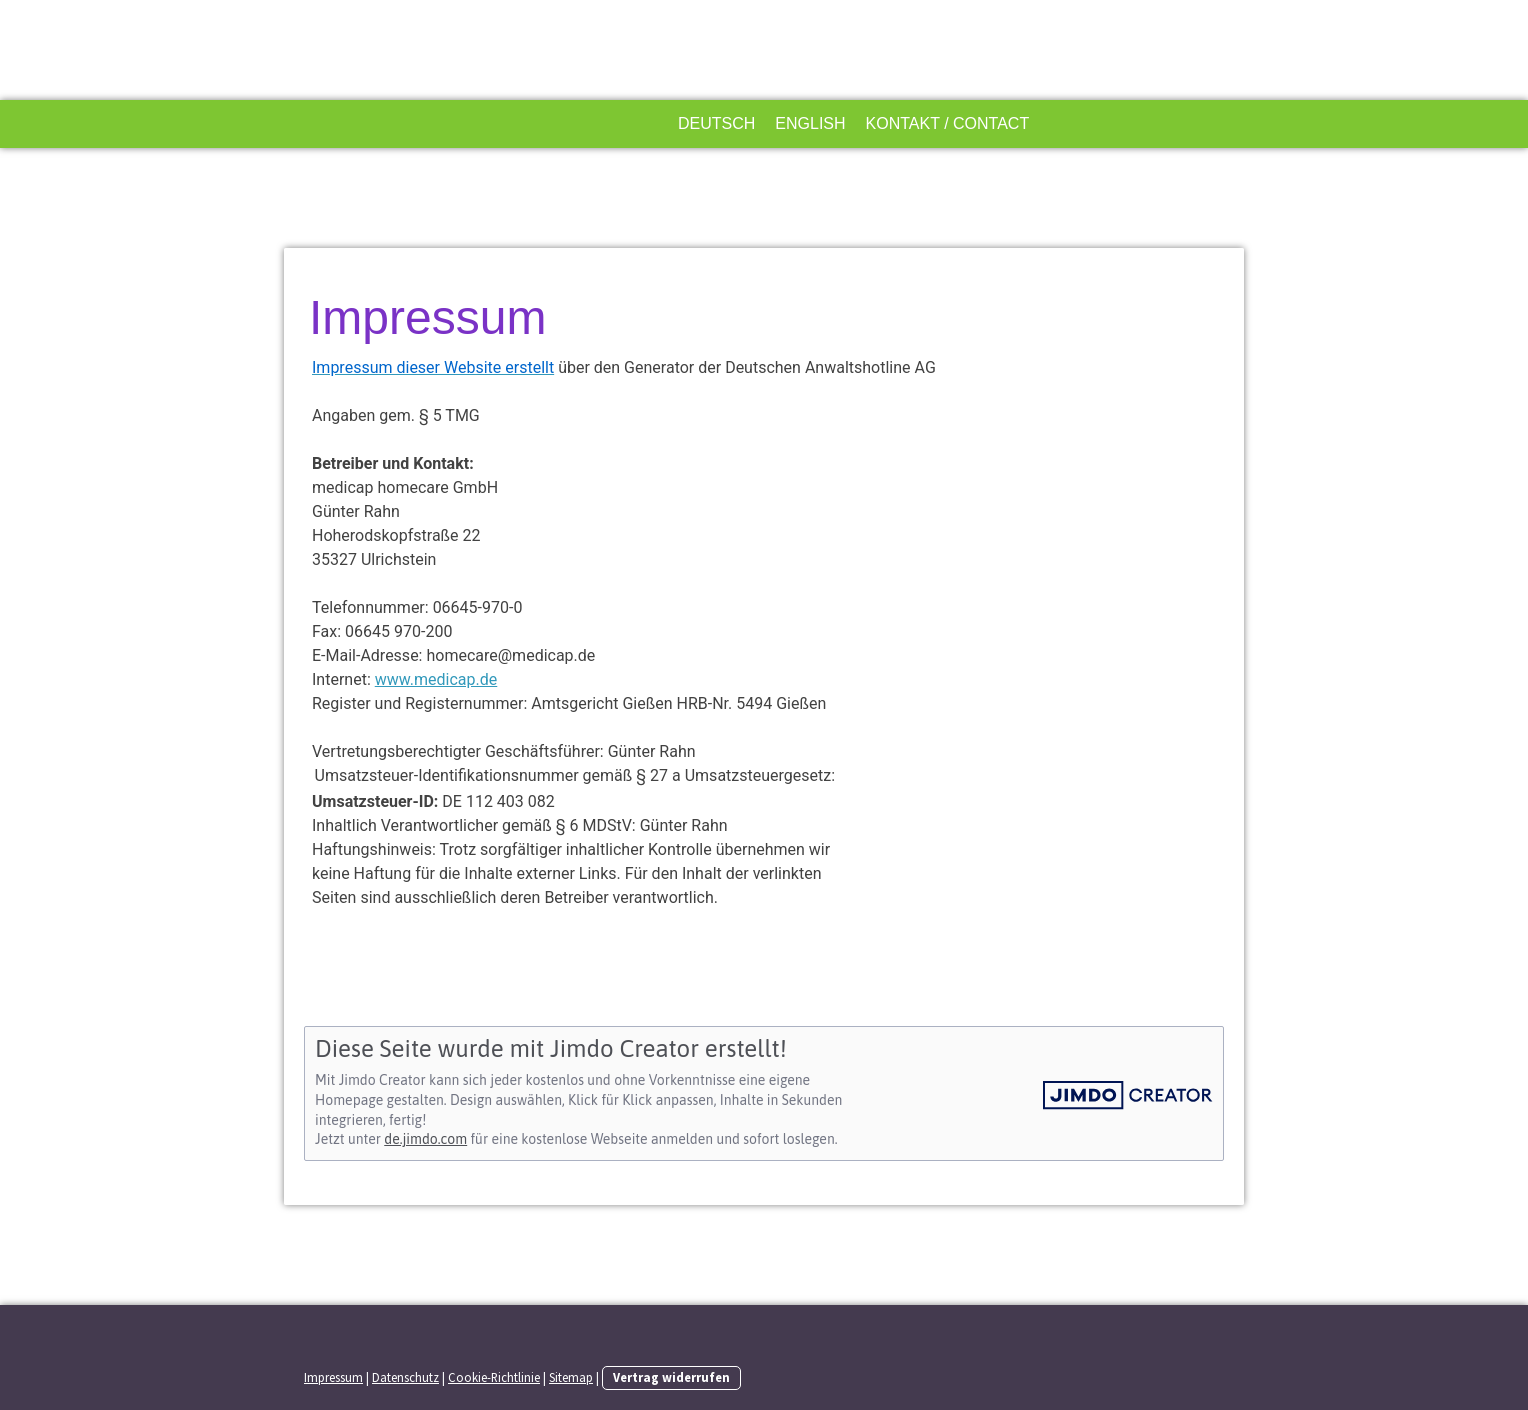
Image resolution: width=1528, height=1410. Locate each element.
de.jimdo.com (425, 1139)
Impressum (333, 1377)
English (810, 123)
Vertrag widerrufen (671, 1377)
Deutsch (716, 123)
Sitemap (571, 1377)
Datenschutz (405, 1377)
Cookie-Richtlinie (494, 1377)
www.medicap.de (436, 679)
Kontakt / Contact (948, 123)
